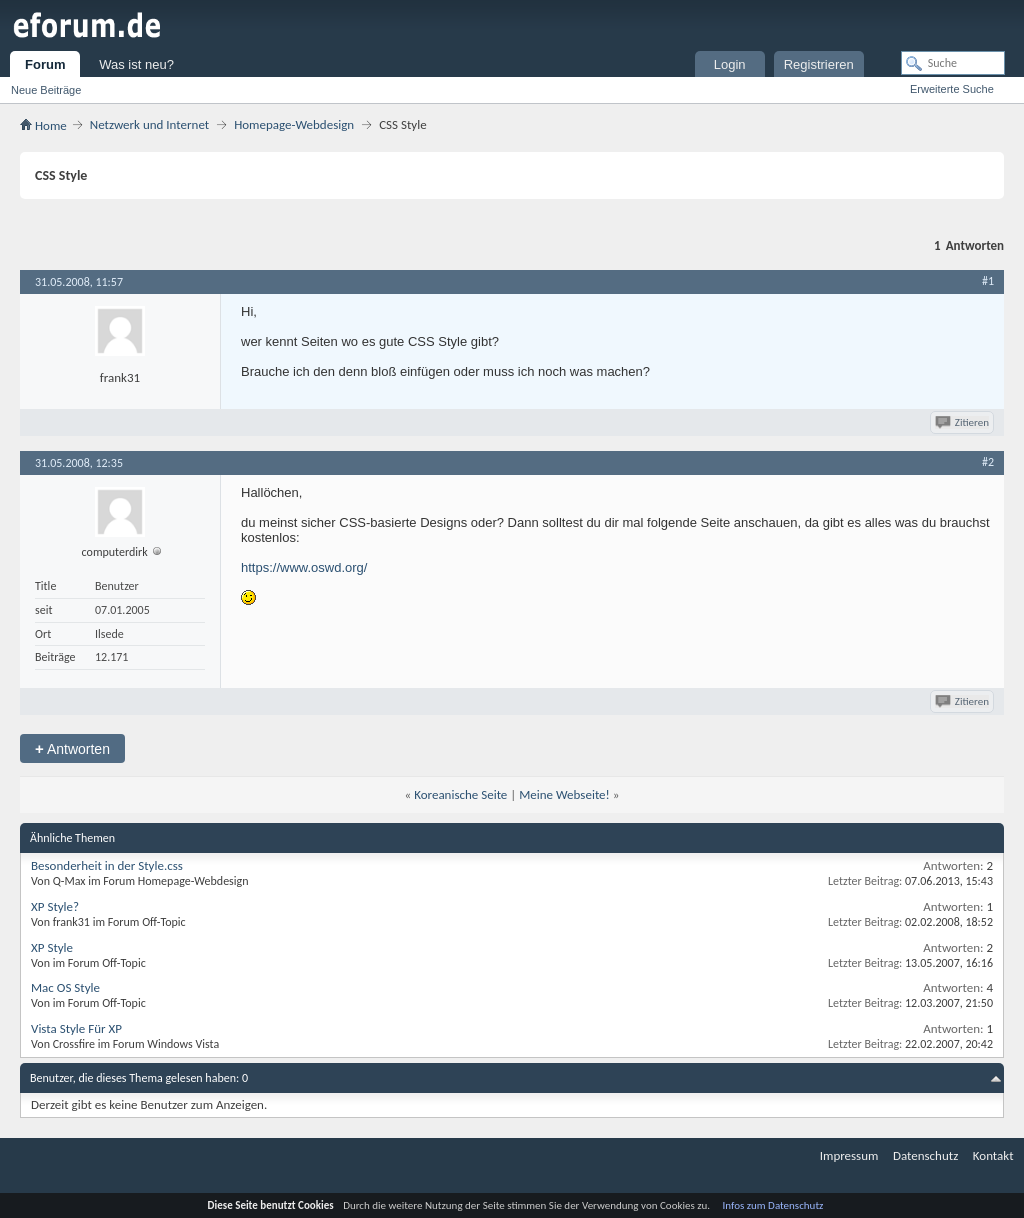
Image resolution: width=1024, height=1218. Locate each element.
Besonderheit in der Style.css (107, 865)
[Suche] (953, 63)
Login (730, 64)
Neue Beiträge (46, 90)
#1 (988, 281)
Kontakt (993, 1155)
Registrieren (819, 64)
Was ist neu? (136, 64)
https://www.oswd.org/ (304, 567)
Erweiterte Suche (952, 89)
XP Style (52, 947)
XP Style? (55, 906)
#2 (988, 462)
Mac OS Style (65, 987)
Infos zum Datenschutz (773, 1205)
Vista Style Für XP (76, 1028)
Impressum (849, 1155)
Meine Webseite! (564, 794)
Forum (45, 64)
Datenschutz (925, 1155)
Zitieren (963, 422)
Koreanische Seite (460, 794)
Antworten (72, 748)
